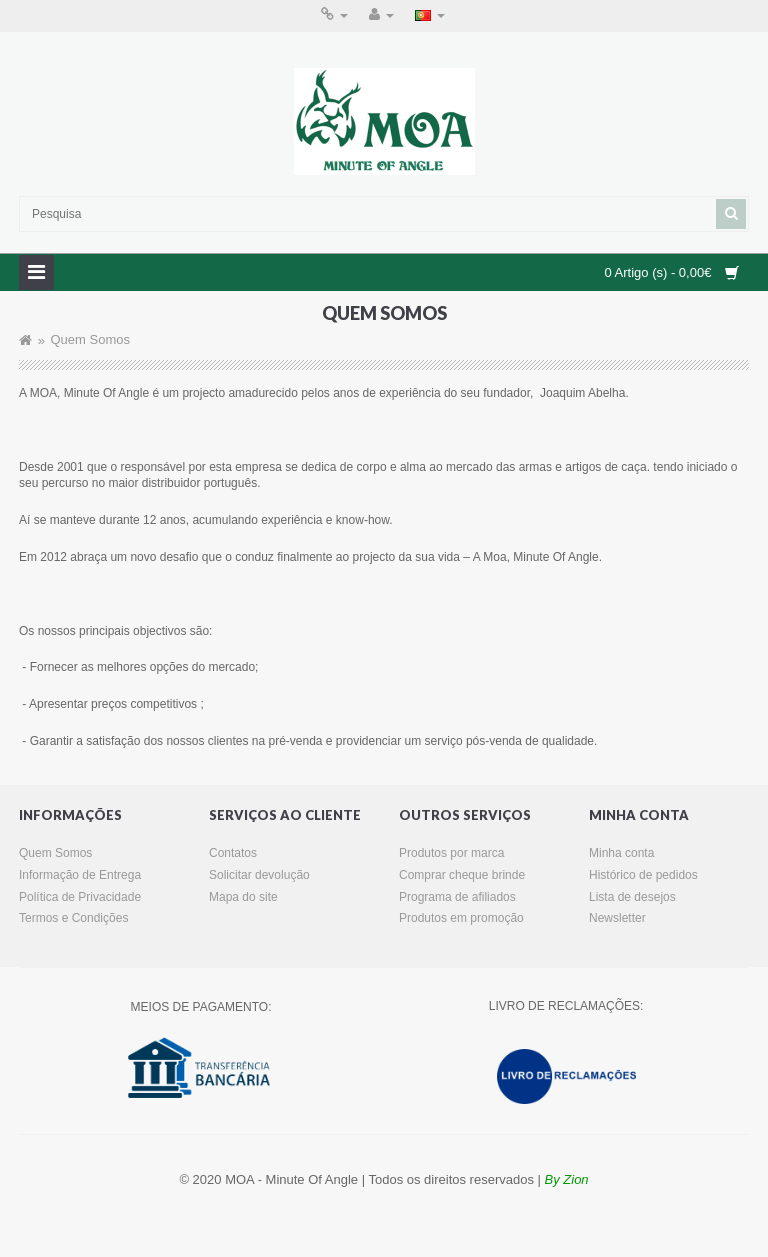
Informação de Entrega (80, 875)
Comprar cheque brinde (462, 875)
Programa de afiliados (457, 897)
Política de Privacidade (80, 897)
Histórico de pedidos (643, 875)
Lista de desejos (632, 897)
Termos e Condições (73, 918)
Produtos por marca (451, 853)
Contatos (233, 853)
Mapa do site (243, 897)
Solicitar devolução (259, 875)
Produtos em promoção (461, 918)
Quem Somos (89, 340)
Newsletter (617, 918)
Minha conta (621, 853)
